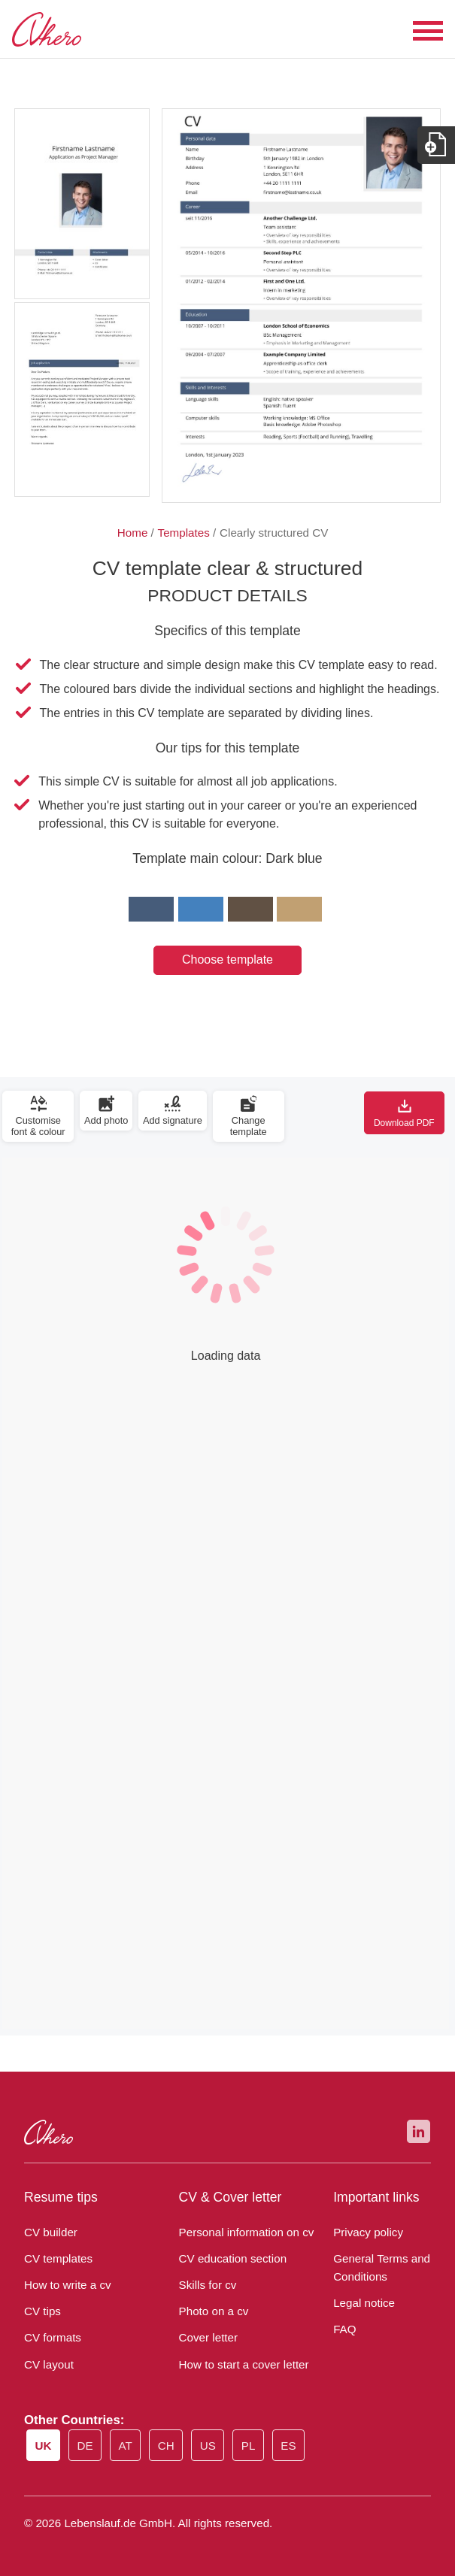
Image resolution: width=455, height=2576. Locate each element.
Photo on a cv (211, 2311)
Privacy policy (365, 2232)
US (214, 2446)
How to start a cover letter (239, 2365)
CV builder (49, 2232)
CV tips (41, 2311)
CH (172, 2446)
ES (293, 2446)
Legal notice (361, 2303)
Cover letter (206, 2337)
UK (46, 2446)
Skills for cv (205, 2285)
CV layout (46, 2365)
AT (129, 2446)
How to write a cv (65, 2285)
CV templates (55, 2259)
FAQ (343, 2329)
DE (89, 2446)
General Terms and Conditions (377, 2268)
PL (253, 2446)
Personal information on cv (241, 2232)
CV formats (50, 2337)
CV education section (229, 2259)
